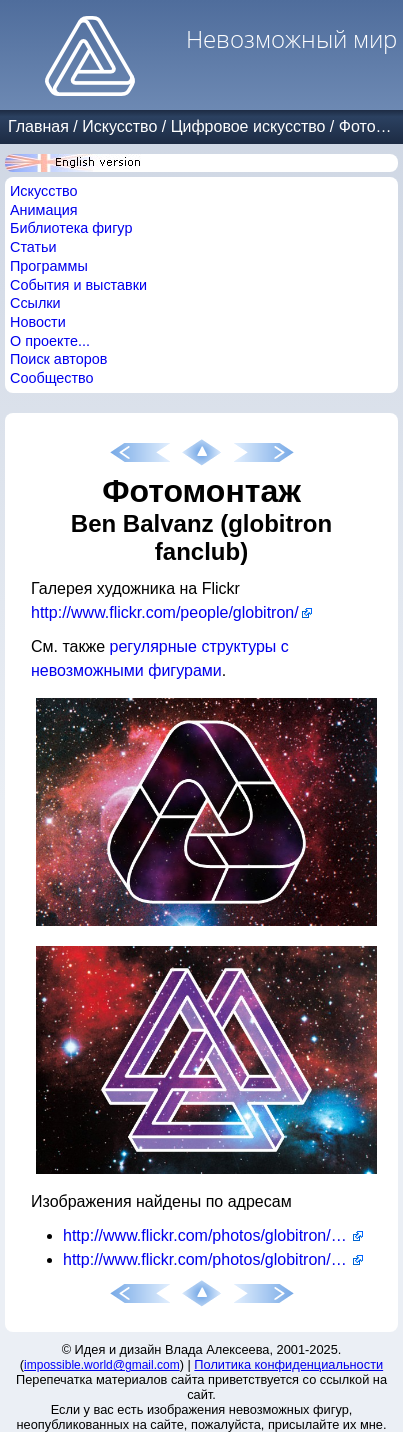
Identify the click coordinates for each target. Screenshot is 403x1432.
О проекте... (50, 341)
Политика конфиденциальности (288, 1364)
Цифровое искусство (248, 126)
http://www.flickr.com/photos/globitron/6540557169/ (213, 1235)
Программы (49, 266)
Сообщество (52, 378)
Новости (38, 322)
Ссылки (35, 303)
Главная (38, 126)
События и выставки (78, 285)
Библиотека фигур (71, 228)
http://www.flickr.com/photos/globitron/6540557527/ (213, 1259)
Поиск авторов (58, 359)
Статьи (33, 247)
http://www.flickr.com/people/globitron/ (165, 612)
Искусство (119, 126)
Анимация (44, 210)
